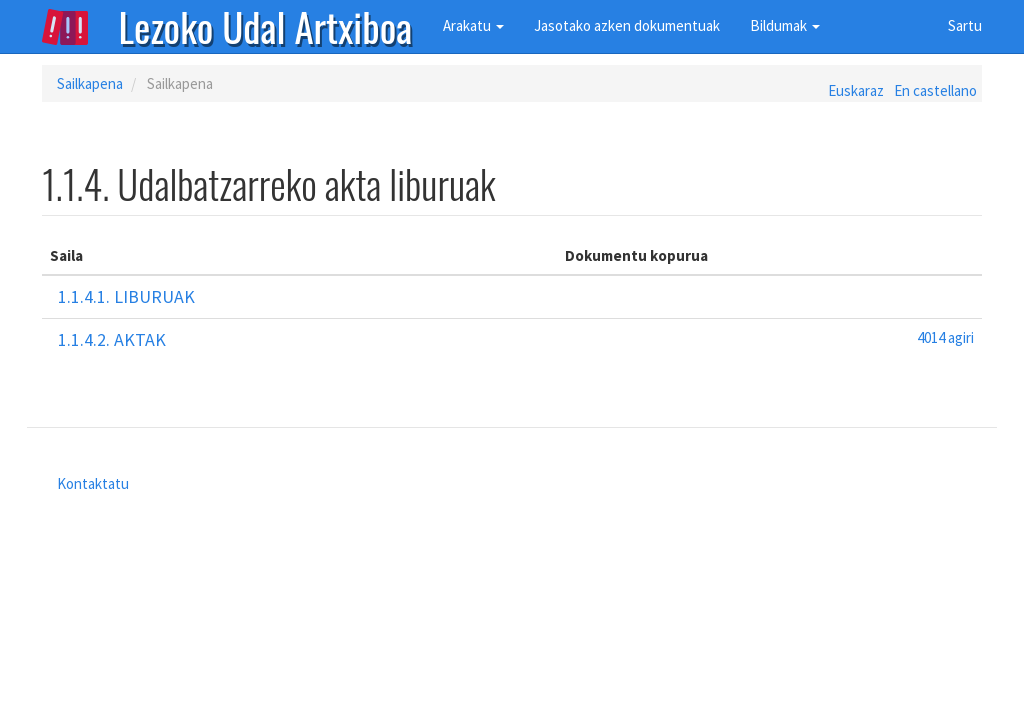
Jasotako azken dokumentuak (627, 25)
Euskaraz (856, 90)
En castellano (935, 90)
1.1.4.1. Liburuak (126, 296)
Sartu (965, 25)
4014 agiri (945, 337)
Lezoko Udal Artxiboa (266, 25)
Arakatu (473, 25)
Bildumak (785, 25)
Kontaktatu (93, 483)
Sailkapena (90, 83)
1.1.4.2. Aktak (112, 339)
